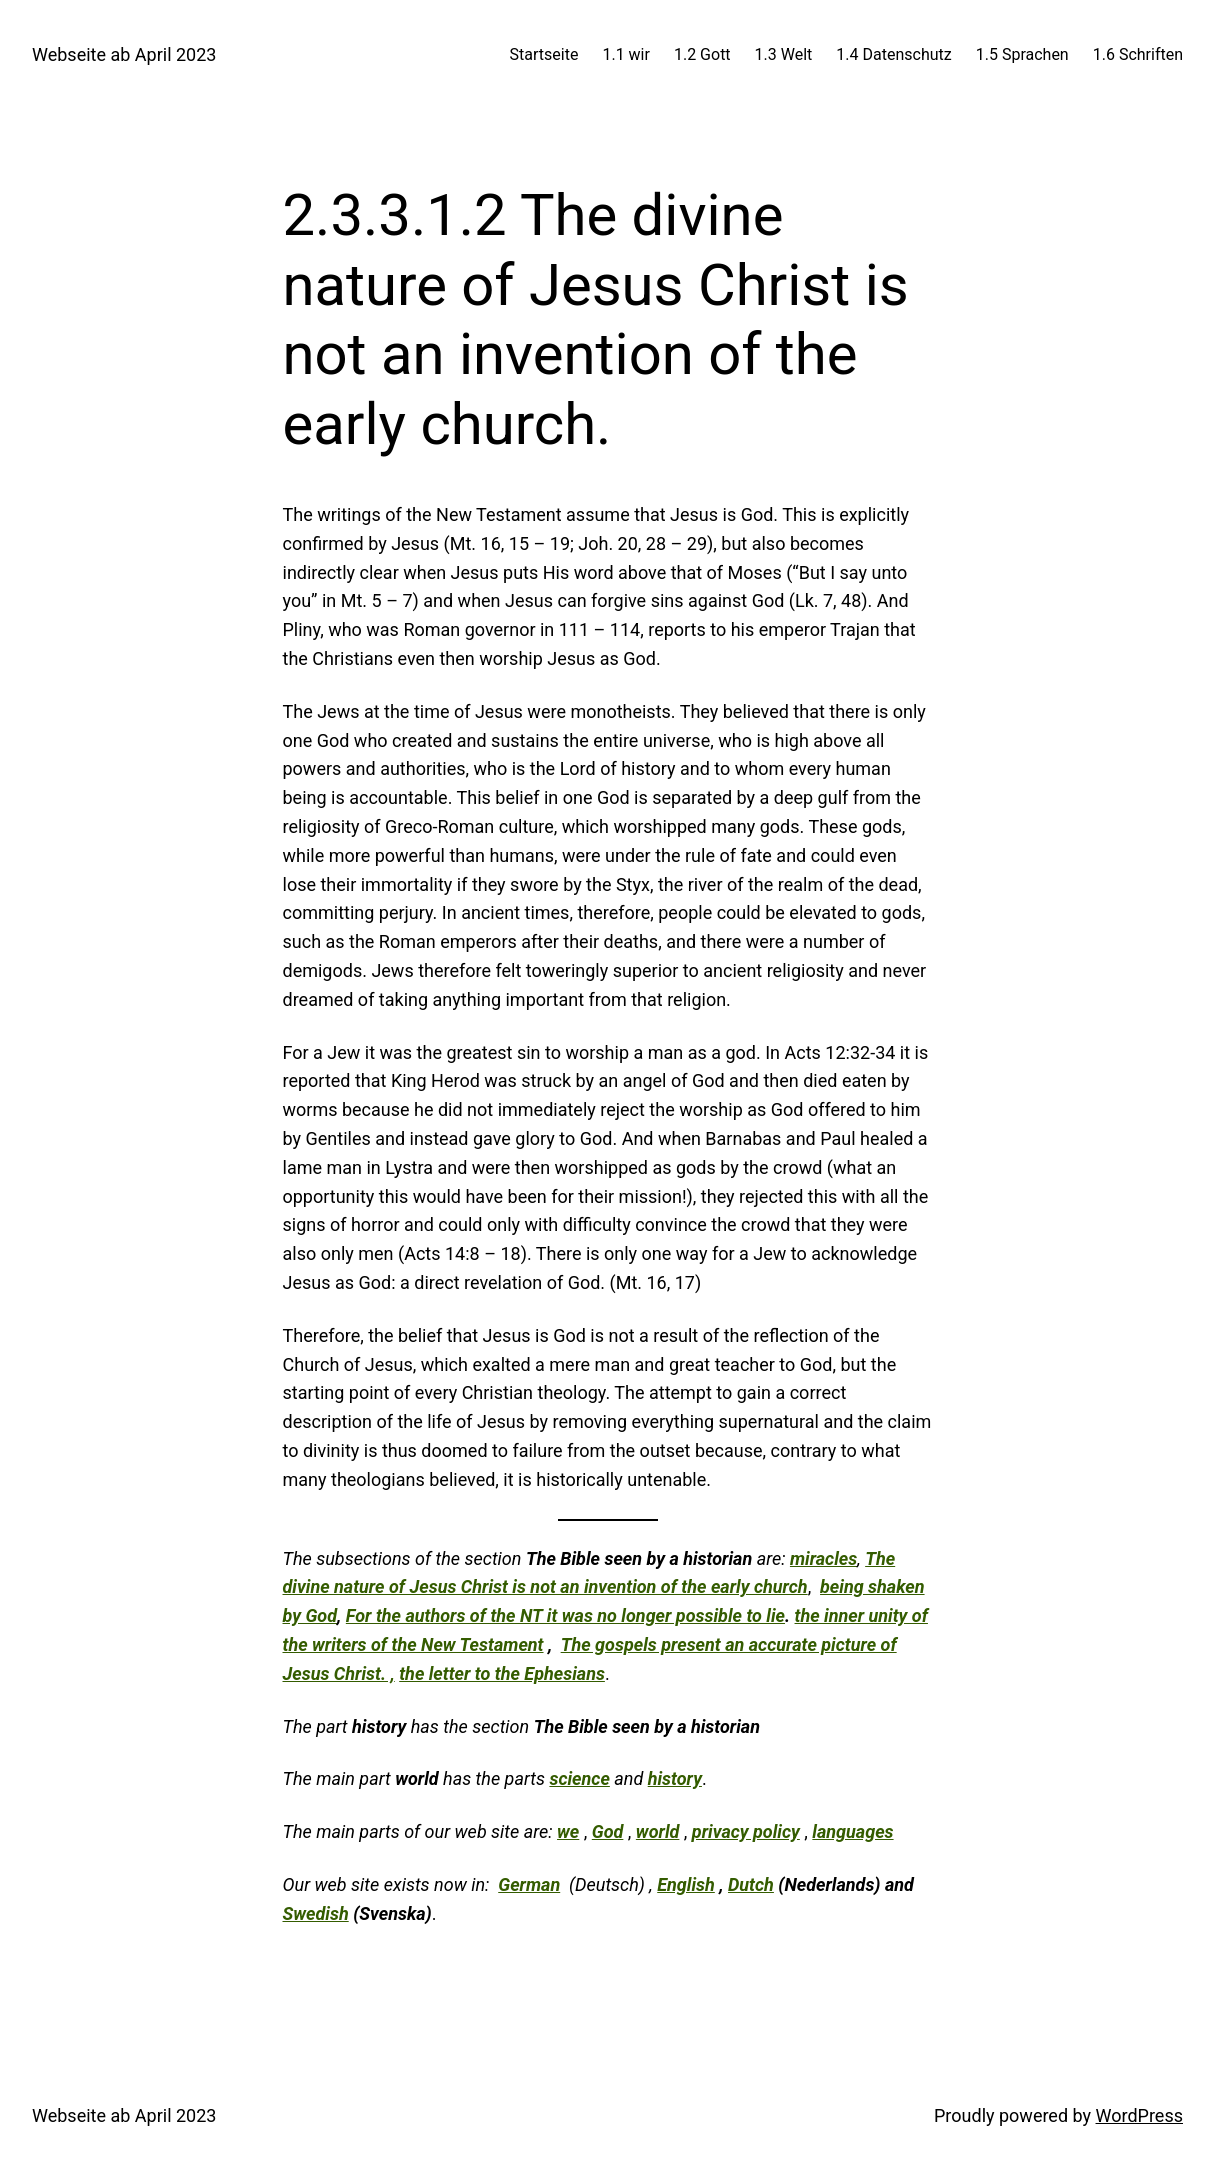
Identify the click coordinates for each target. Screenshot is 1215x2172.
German (529, 1884)
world (658, 1831)
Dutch (751, 1884)
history (675, 1778)
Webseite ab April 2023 (124, 54)
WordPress (1139, 2115)
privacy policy (746, 1831)
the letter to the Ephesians (502, 1673)
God (608, 1831)
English (686, 1884)
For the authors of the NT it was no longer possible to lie (565, 1615)
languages (852, 1831)
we (568, 1831)
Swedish (316, 1913)
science (579, 1778)
